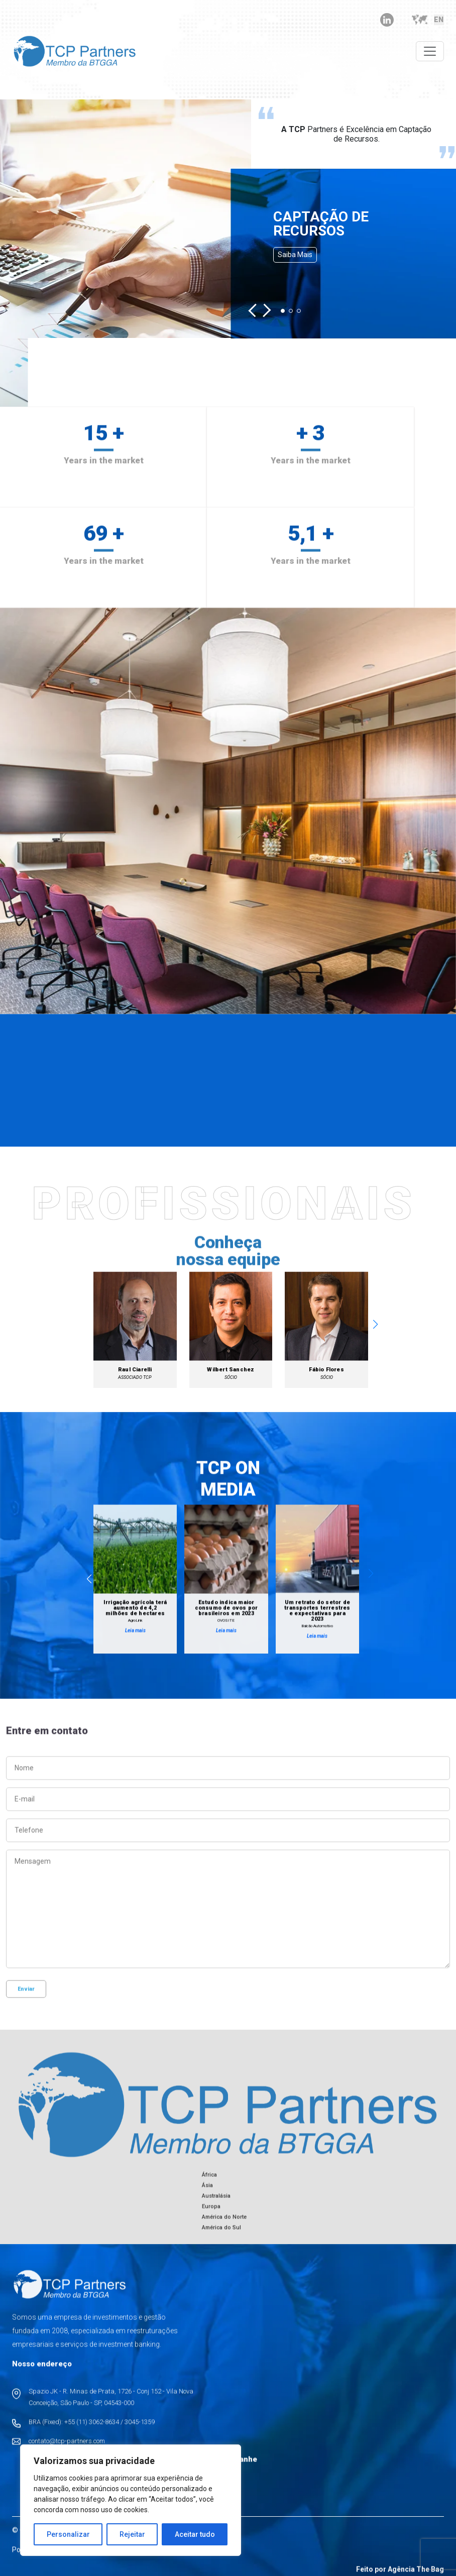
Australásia (216, 2204)
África (209, 2183)
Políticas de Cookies (124, 2558)
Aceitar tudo (195, 2534)
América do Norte (224, 2225)
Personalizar (68, 2534)
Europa (211, 2215)
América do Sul (221, 2236)
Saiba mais (295, 255)
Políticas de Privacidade (49, 2558)
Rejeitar (132, 2534)
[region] (130, 2500)
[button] (255, 310)
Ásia (207, 2194)
